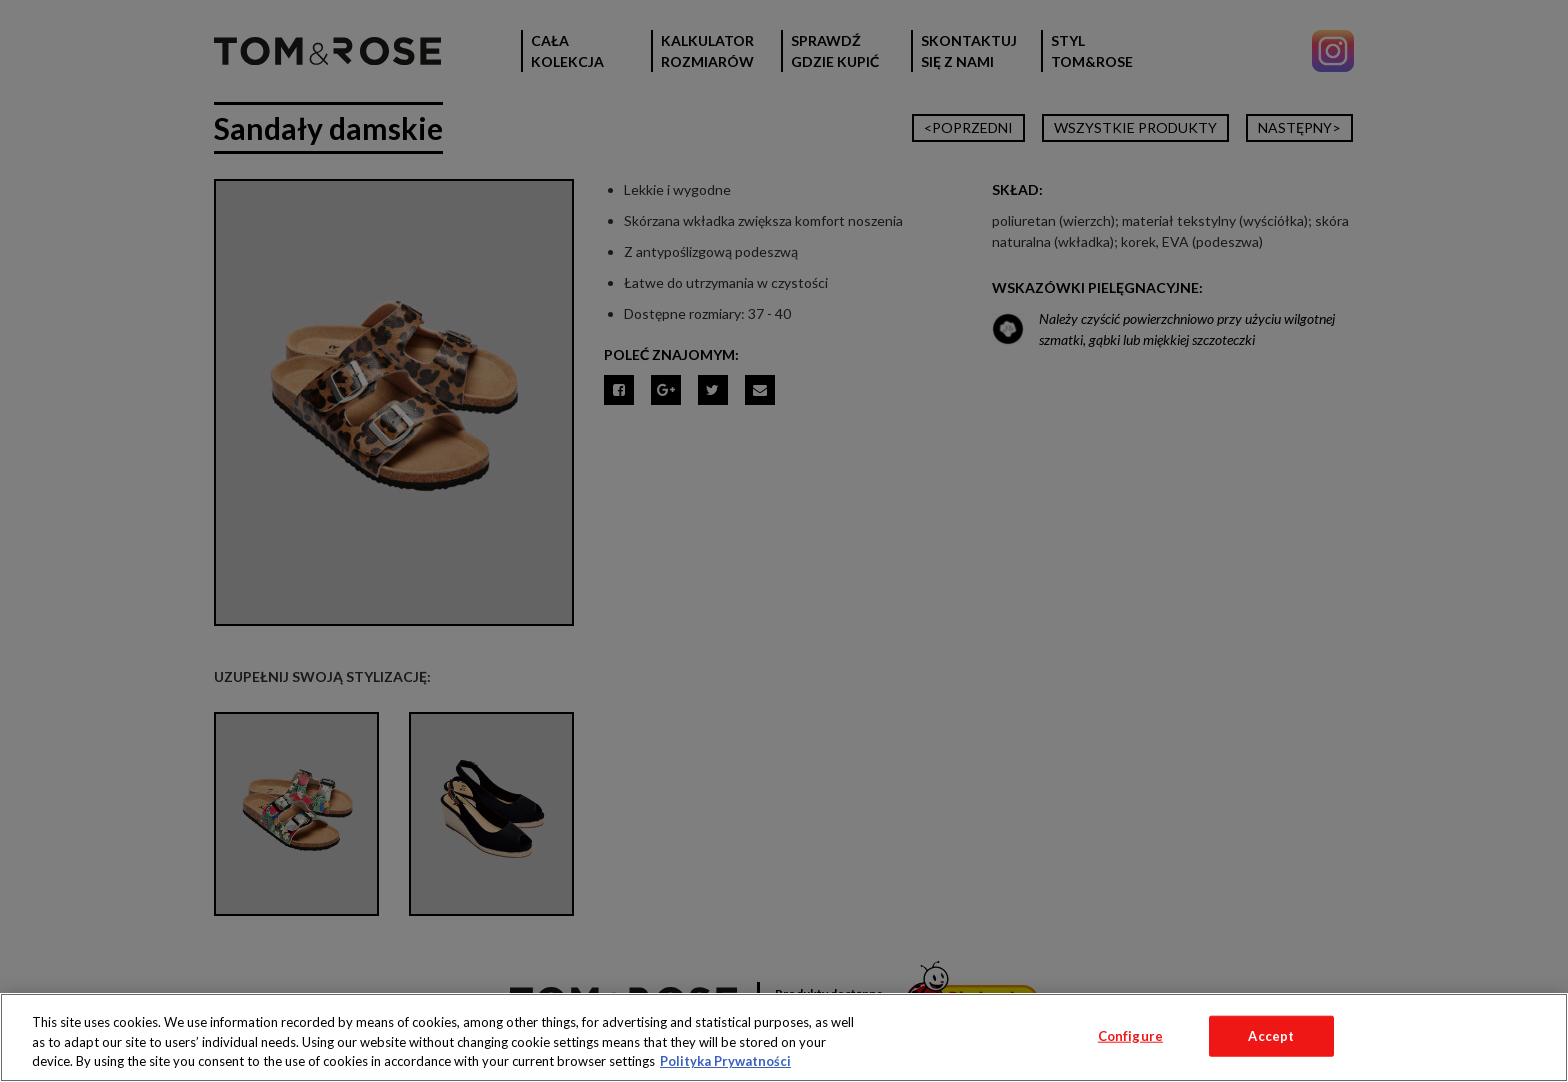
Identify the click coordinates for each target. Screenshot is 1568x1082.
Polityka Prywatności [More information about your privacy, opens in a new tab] (725, 1061)
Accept (1271, 1035)
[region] (784, 1037)
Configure (1130, 1035)
